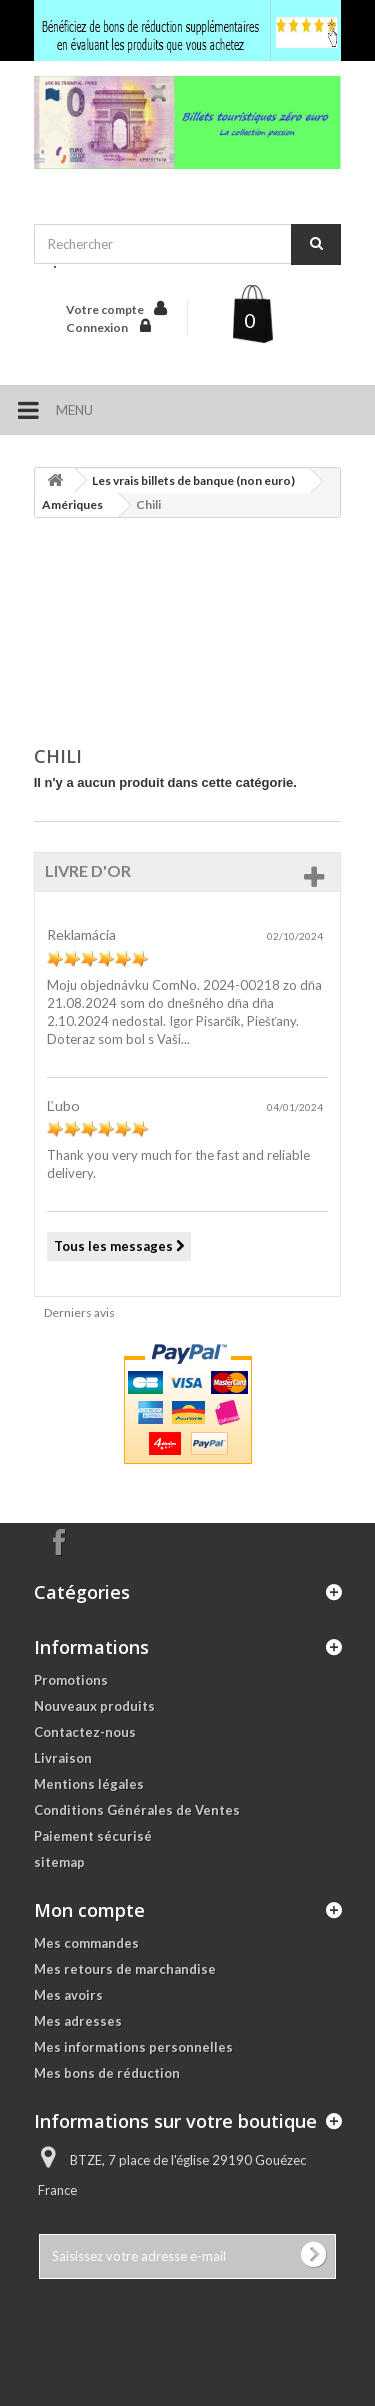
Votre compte (105, 309)
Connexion (98, 327)
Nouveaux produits (94, 1706)
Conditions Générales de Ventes (137, 1810)
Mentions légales (89, 1784)
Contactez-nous (85, 1732)
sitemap (59, 1862)
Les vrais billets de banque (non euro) (193, 480)
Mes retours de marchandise (125, 1969)
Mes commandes (86, 1943)
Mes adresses (78, 2021)
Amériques (72, 504)
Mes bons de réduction (107, 2073)
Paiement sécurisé (93, 1836)
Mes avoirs (68, 1995)
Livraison (63, 1758)
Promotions (71, 1680)
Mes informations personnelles (133, 2047)
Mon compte (89, 1910)
